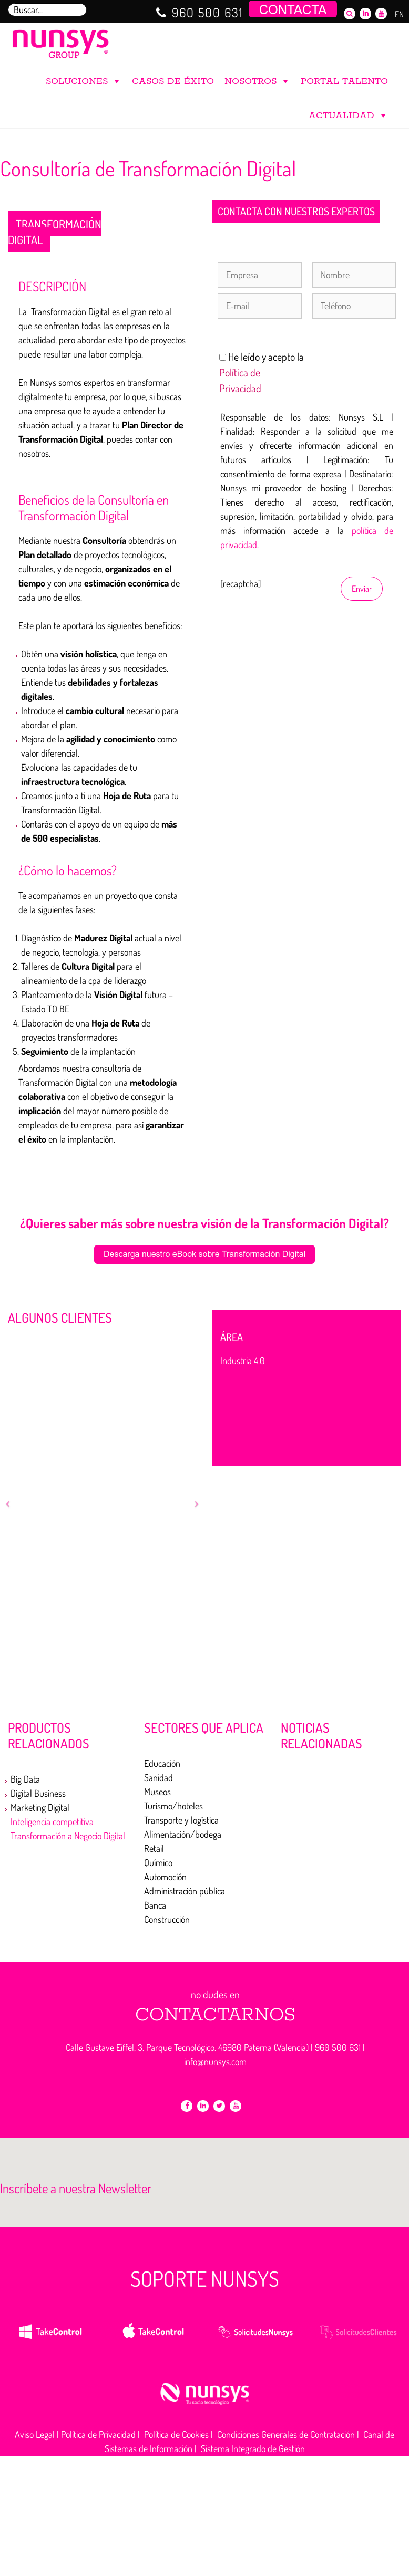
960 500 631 (207, 12)
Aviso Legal (35, 2434)
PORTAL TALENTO (344, 81)
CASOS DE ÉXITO (173, 81)
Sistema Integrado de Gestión (253, 2448)
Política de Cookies (176, 2434)
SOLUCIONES (83, 79)
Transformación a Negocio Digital (68, 1835)
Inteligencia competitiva (52, 1821)
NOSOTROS (257, 79)
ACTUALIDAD (348, 113)
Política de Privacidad (98, 2434)
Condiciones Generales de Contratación (286, 2434)
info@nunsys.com (215, 2061)
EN (399, 14)
